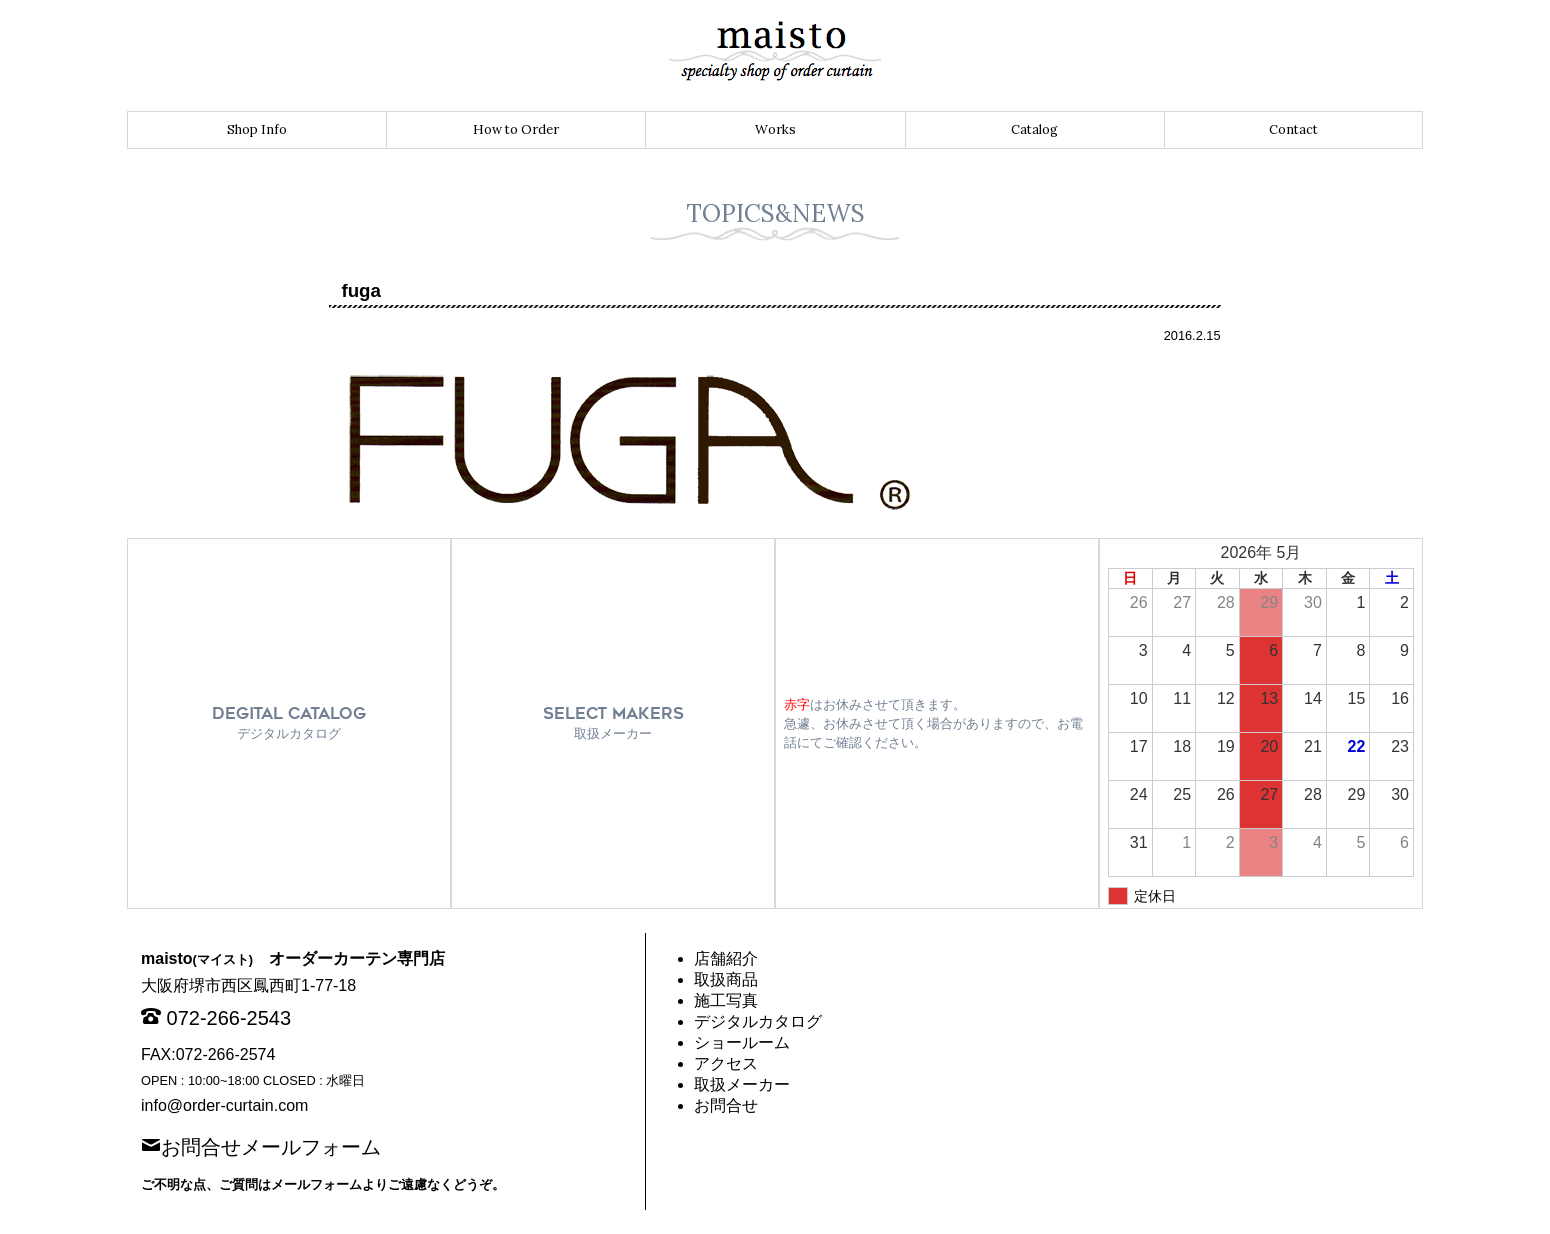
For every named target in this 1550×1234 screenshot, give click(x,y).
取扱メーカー (742, 1084)
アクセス (726, 1063)
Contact (1293, 129)
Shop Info (257, 129)
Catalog (1034, 129)
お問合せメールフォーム (271, 1145)
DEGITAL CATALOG (289, 722)
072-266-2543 (229, 1018)
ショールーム (742, 1042)
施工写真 (726, 1000)
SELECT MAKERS (613, 722)
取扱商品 (726, 979)
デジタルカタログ (758, 1021)
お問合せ (726, 1105)
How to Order (516, 129)
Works (775, 129)
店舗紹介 (726, 958)
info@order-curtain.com (224, 1105)
